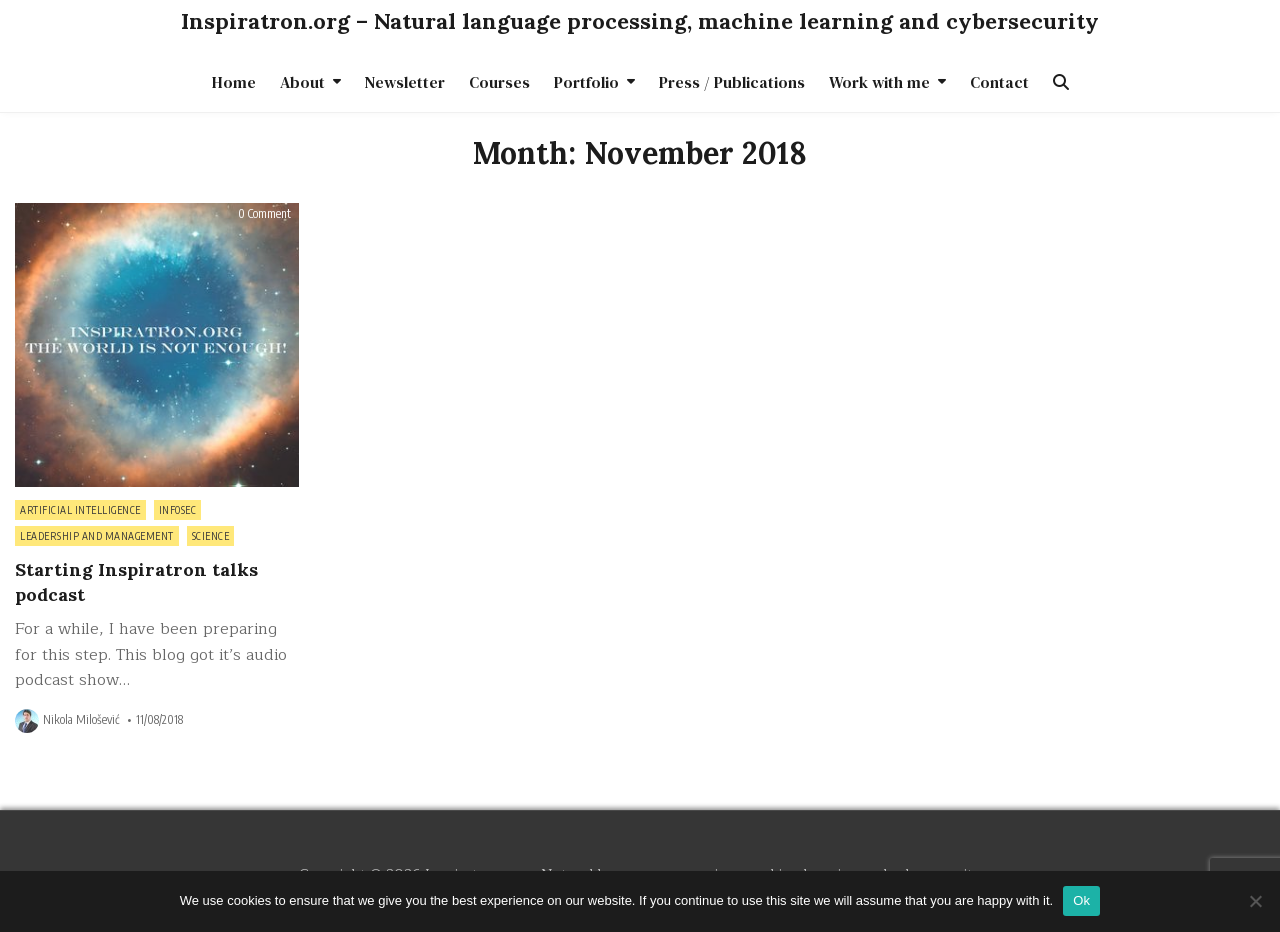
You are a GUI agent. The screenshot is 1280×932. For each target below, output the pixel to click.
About (302, 82)
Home (234, 82)
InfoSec (178, 510)
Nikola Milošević (81, 720)
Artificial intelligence (80, 510)
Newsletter (405, 82)
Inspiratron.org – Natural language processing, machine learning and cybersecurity (640, 21)
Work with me (879, 82)
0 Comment (264, 214)
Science (211, 536)
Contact (999, 82)
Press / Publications (732, 82)
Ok (1081, 900)
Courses (499, 82)
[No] (1255, 901)
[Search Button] (1061, 82)
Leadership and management (97, 536)
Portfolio (586, 82)
